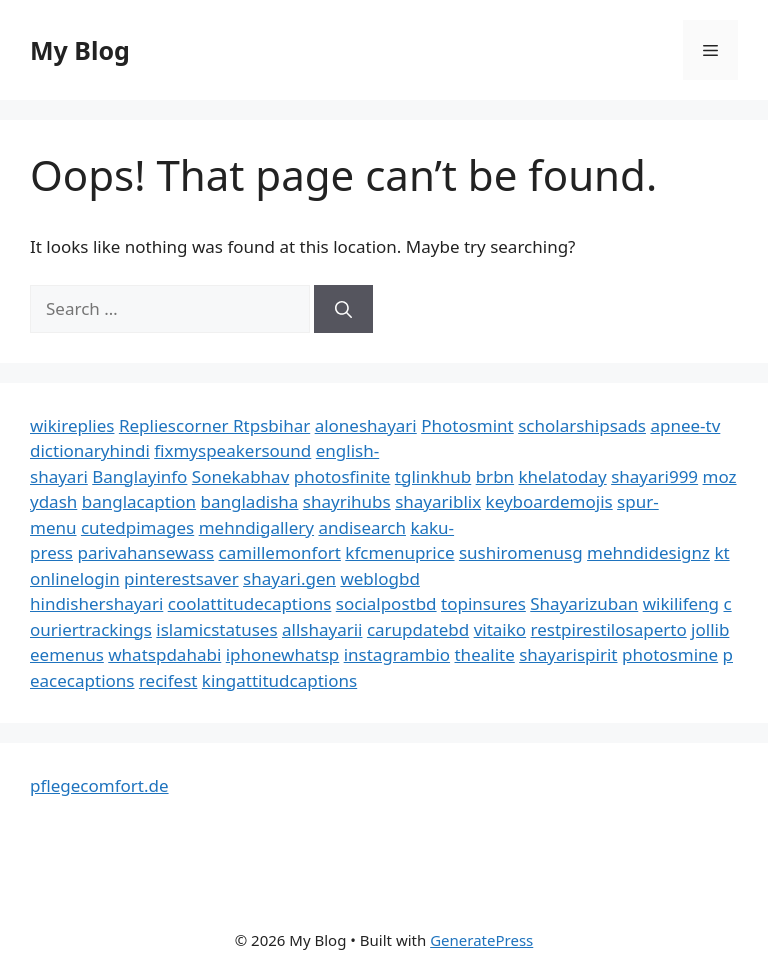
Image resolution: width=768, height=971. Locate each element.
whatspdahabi (164, 654)
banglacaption (139, 501)
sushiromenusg (521, 552)
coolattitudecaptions (250, 603)
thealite (484, 654)
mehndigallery (256, 527)
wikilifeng (681, 603)
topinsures (483, 603)
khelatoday (563, 476)
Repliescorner (176, 425)
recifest (168, 680)
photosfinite (342, 476)
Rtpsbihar (271, 425)
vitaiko (500, 629)
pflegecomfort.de (99, 785)
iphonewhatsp (283, 654)
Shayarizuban (584, 603)
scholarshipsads (582, 425)
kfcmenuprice (399, 552)
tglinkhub (433, 476)
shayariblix (438, 501)
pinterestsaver (181, 578)
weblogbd (379, 578)
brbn (495, 476)
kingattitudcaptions (279, 680)
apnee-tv (685, 425)
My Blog (80, 50)
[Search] (343, 309)
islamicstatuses (216, 629)
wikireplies (72, 425)
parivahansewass (145, 552)
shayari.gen (289, 578)
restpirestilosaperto (609, 629)
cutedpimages (137, 527)
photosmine (670, 654)
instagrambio (397, 654)
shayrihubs (347, 501)
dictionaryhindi (90, 450)
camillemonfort (280, 552)
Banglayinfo (139, 476)
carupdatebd (418, 629)
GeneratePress (481, 940)
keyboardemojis (549, 501)
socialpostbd (386, 603)
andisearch (362, 527)
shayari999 (654, 476)
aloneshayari (366, 425)
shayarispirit (568, 654)
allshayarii (322, 629)
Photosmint (467, 425)
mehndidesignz (648, 552)
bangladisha (250, 501)
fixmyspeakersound (232, 450)
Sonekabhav (240, 476)
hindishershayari (96, 603)
